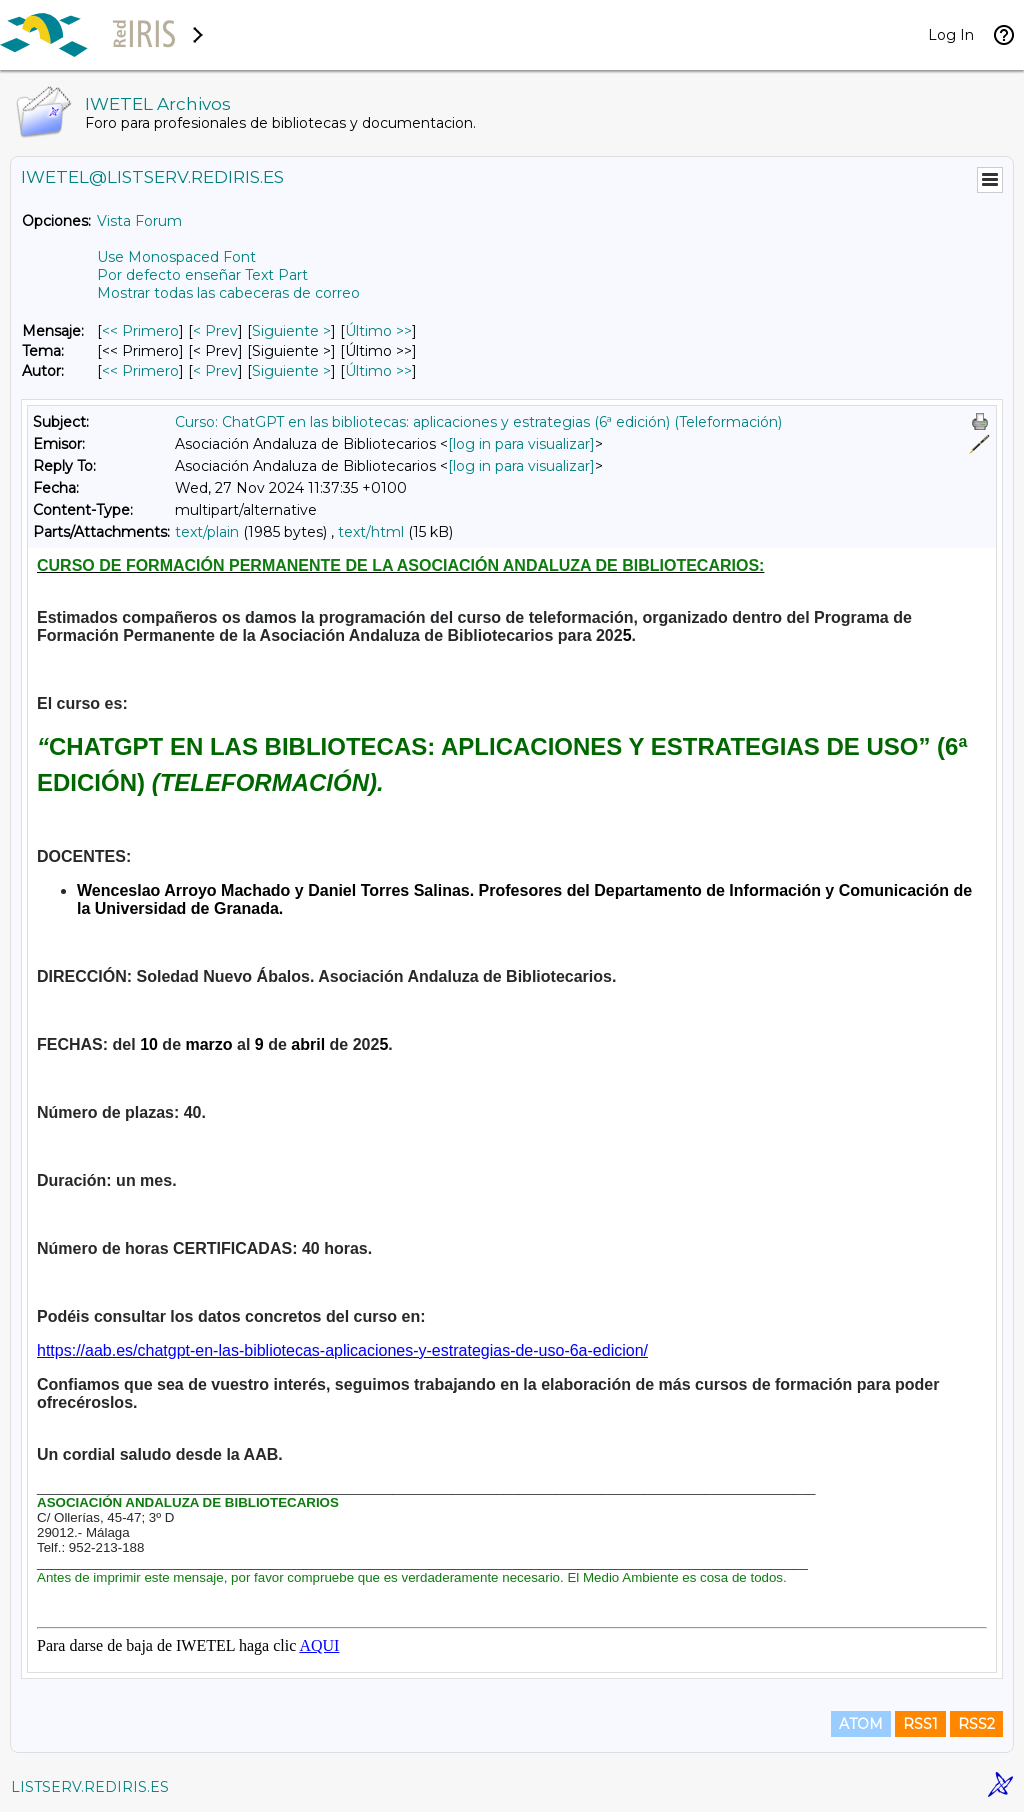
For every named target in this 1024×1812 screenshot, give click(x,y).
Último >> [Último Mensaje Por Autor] (378, 371)
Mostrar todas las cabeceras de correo (228, 293)
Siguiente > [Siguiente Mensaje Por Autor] (291, 371)
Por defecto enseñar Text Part (202, 275)
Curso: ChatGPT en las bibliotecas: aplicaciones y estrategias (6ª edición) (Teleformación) (478, 422)
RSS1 (920, 1724)
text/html (371, 532)
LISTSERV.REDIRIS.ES (90, 1787)
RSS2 (976, 1724)
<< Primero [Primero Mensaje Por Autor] (140, 371)
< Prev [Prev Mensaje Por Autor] (215, 371)
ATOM (861, 1724)
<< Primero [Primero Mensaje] (140, 331)
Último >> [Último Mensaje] (378, 331)
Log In (951, 35)
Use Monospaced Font (176, 257)
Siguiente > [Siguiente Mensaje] (291, 331)
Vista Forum (139, 221)
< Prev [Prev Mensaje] (215, 331)
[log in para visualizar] (521, 444)
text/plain (207, 532)
